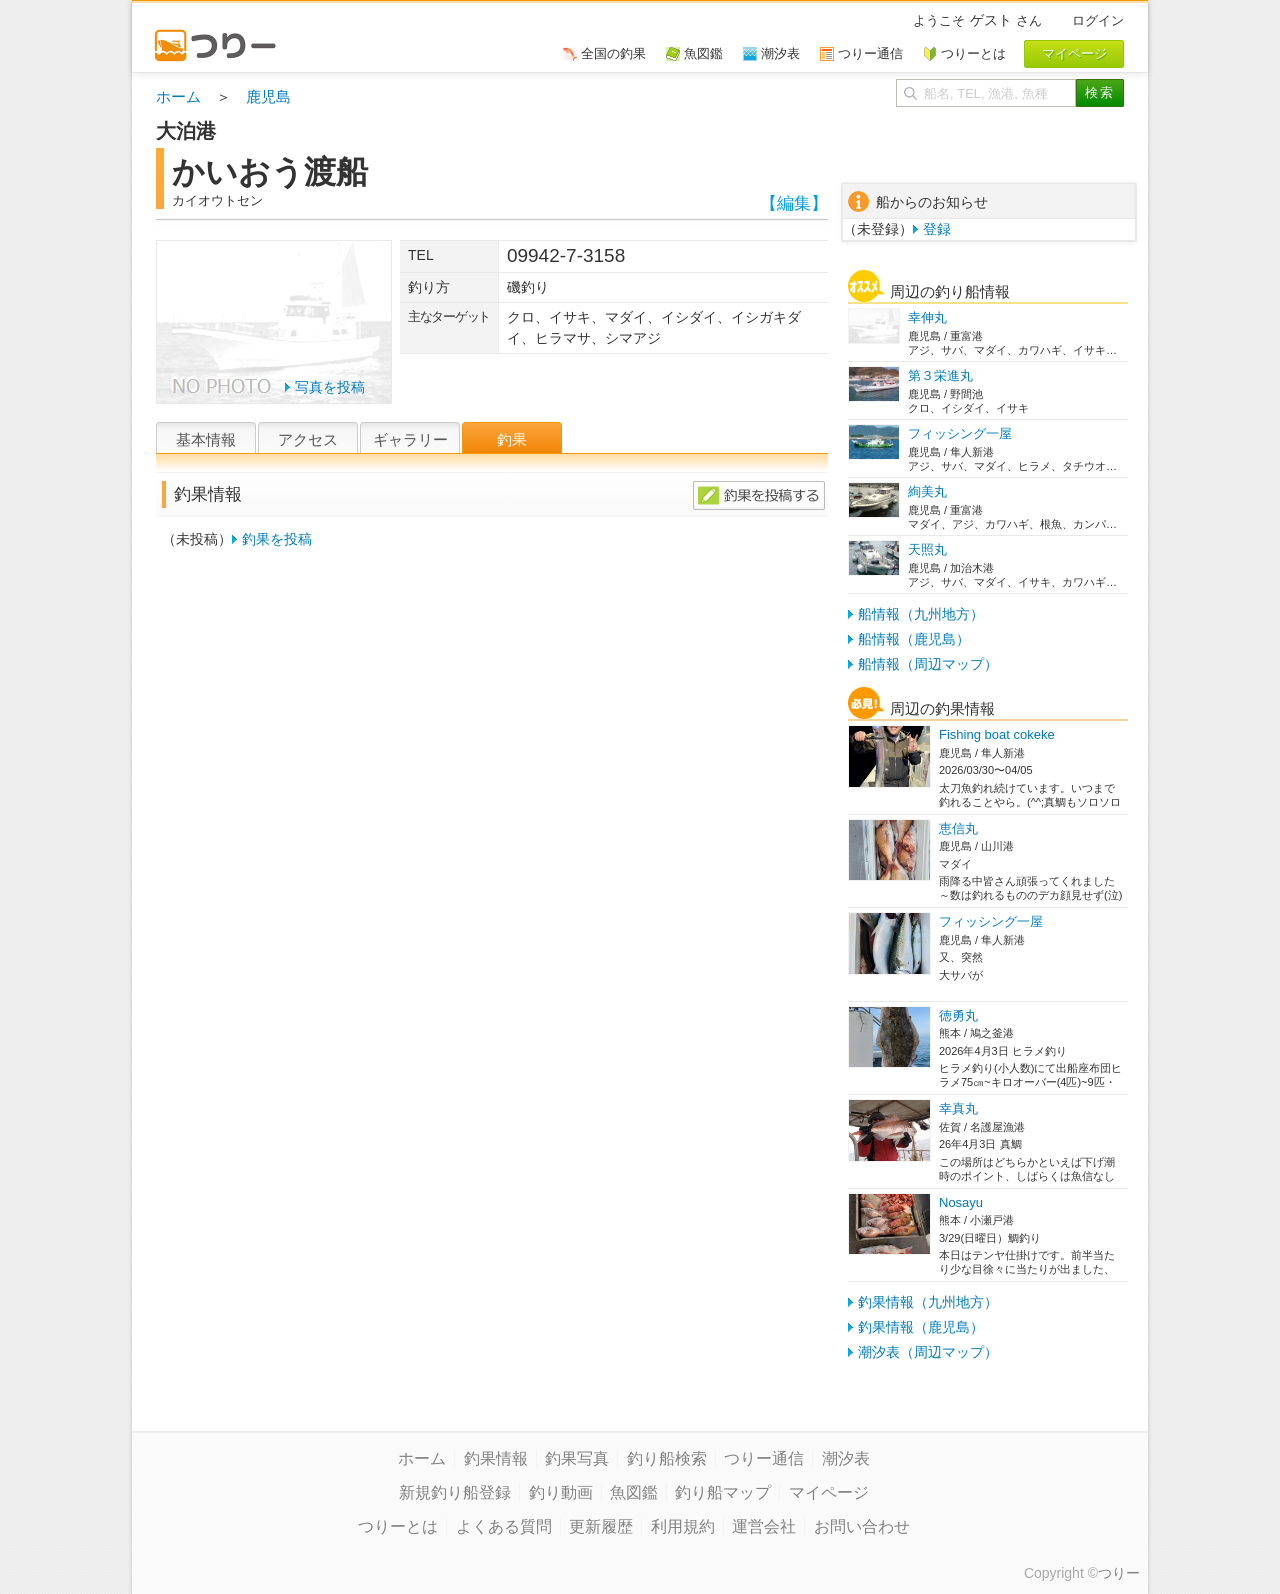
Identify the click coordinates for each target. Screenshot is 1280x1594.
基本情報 (206, 439)
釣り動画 (561, 1492)
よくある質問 (504, 1526)
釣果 (512, 439)
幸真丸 (958, 1108)
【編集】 (794, 203)
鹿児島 (268, 96)
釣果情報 (496, 1458)
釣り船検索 (667, 1458)
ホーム (178, 96)
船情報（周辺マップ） (928, 664)
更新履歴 (601, 1526)
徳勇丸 (958, 1015)
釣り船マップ (723, 1492)
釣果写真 (577, 1458)
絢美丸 (927, 491)
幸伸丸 (927, 317)
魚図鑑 (634, 1492)
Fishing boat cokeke (997, 734)
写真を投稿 (330, 387)
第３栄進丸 (940, 375)
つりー (1119, 1573)
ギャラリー (410, 439)
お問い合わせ (862, 1526)
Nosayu (961, 1202)
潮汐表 (846, 1458)
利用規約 (683, 1526)
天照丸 (927, 549)
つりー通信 (764, 1458)
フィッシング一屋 (960, 433)
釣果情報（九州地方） (928, 1302)
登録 (937, 229)
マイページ (829, 1492)
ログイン (1098, 20)
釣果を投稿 (277, 539)
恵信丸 (958, 828)
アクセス (308, 439)
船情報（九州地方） (921, 614)
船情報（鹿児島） (914, 639)
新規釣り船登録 (455, 1492)
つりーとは (398, 1526)
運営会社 (764, 1526)
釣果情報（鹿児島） (921, 1327)
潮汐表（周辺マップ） (928, 1352)
